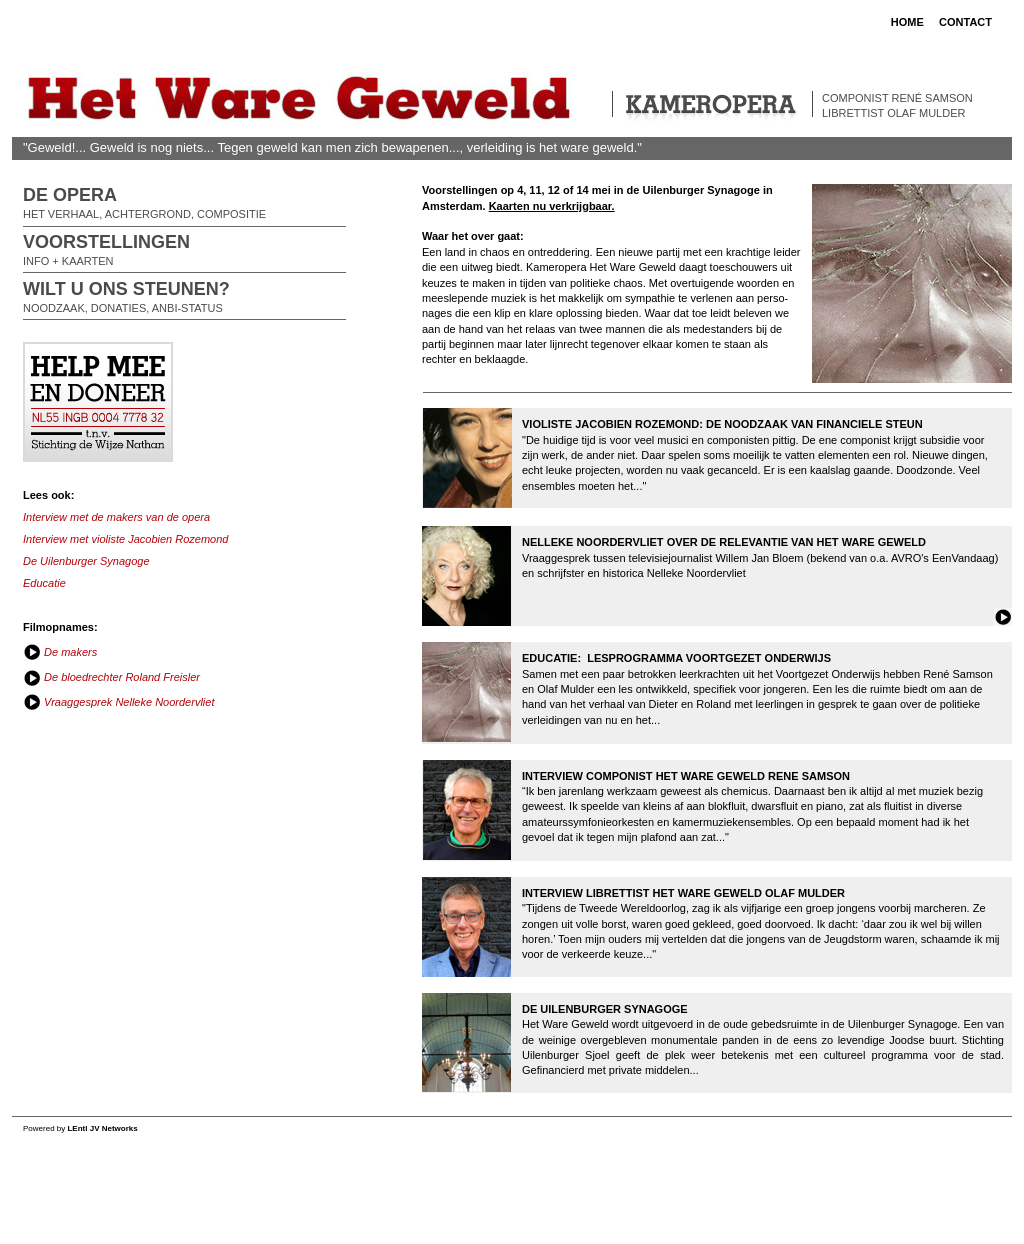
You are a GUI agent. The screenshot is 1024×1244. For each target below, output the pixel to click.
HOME (907, 22)
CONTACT (965, 22)
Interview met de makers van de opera (116, 517)
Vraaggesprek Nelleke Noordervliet (127, 702)
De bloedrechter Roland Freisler (120, 677)
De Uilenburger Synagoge (86, 561)
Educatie (44, 583)
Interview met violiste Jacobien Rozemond (125, 539)
